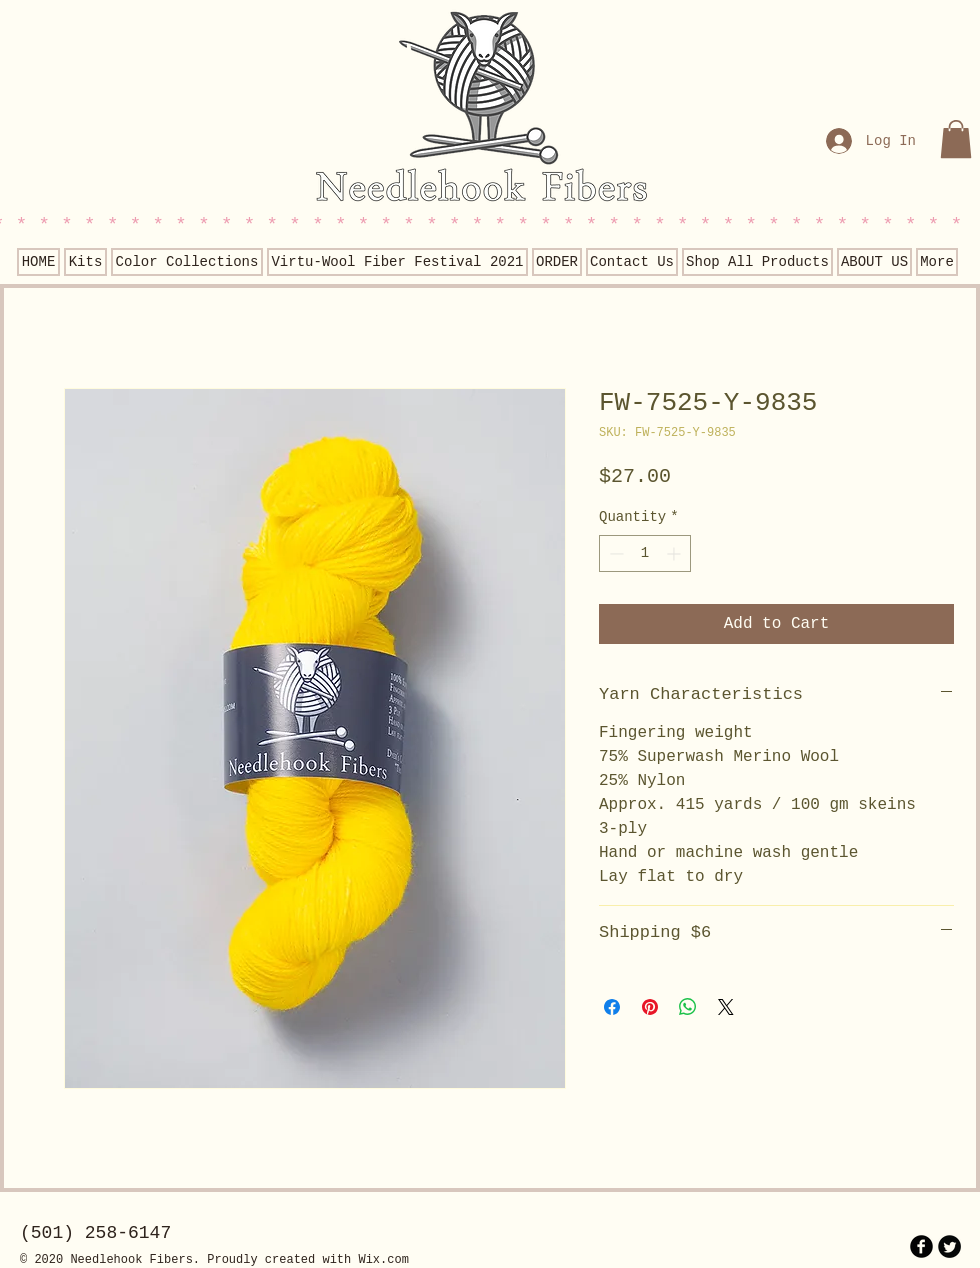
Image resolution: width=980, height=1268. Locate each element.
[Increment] (675, 553)
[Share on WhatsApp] (688, 1007)
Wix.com (383, 1260)
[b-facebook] (921, 1246)
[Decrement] (614, 553)
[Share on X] (726, 1007)
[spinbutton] (645, 553)
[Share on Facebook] (612, 1007)
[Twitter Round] (949, 1246)
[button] (956, 139)
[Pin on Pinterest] (650, 1007)
